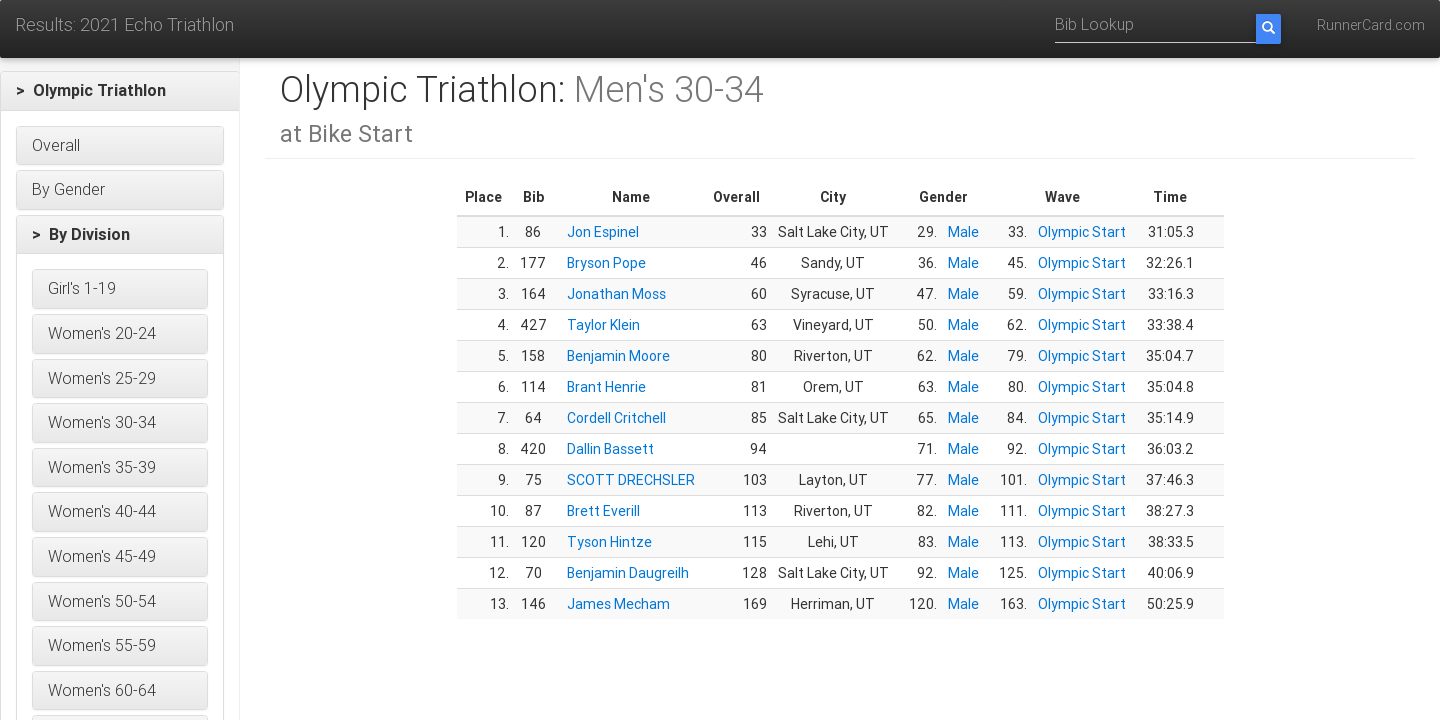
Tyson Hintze (609, 542)
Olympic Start (1082, 232)
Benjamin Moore (618, 356)
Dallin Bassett (610, 449)
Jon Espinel (603, 232)
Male (963, 232)
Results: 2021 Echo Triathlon (124, 24)
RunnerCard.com (1371, 25)
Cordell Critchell (616, 418)
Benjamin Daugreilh (628, 573)
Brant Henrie (606, 387)
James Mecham (618, 604)
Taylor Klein (603, 325)
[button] (120, 91)
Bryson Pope (606, 263)
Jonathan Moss (616, 294)
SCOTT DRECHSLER (631, 480)
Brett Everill (603, 511)
